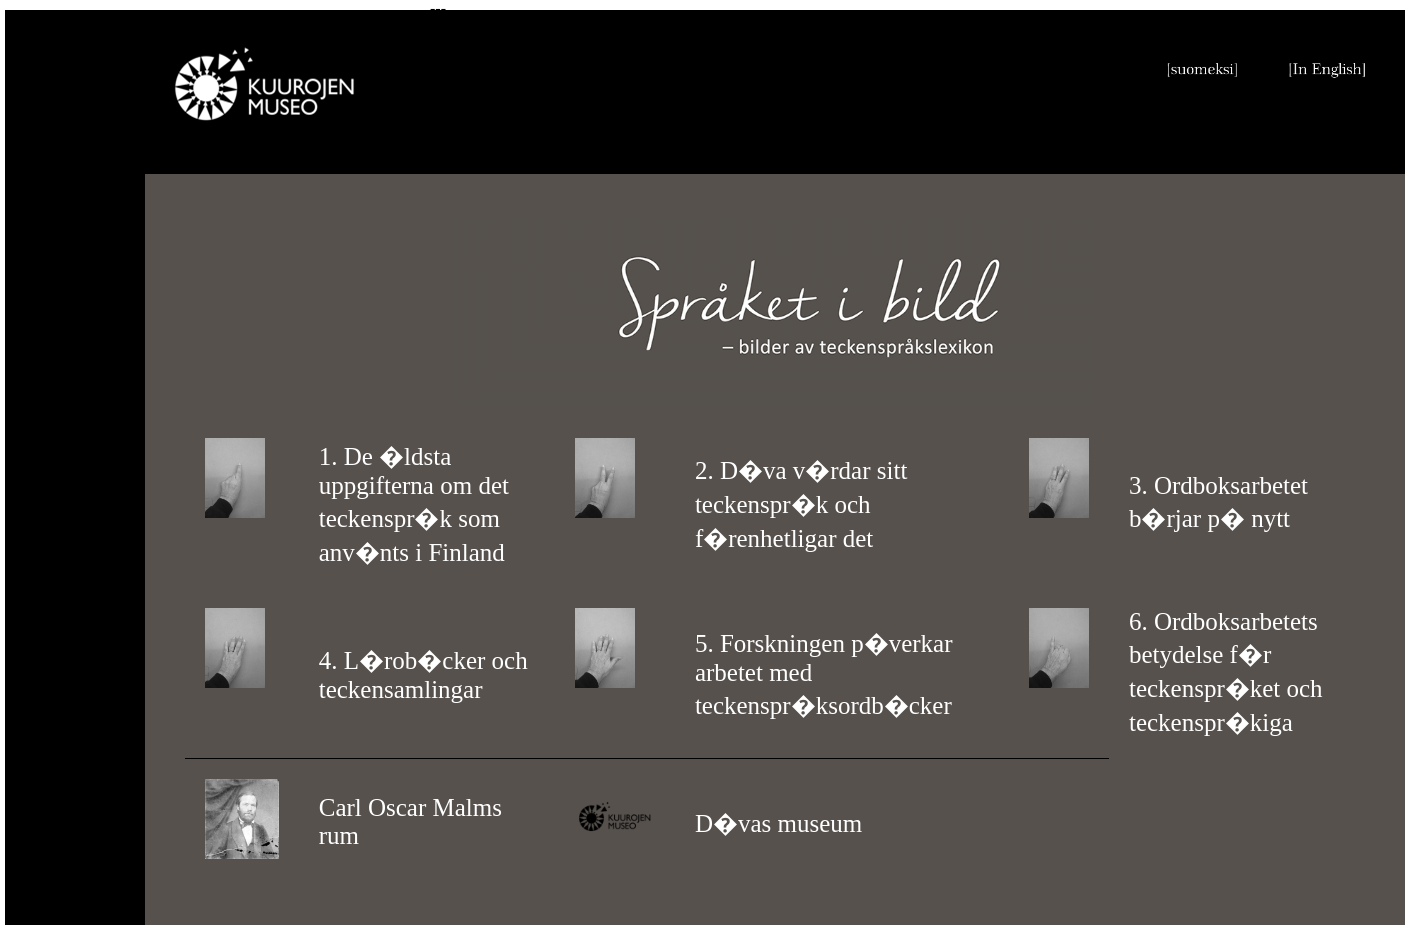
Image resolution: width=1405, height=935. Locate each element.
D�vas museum (778, 823)
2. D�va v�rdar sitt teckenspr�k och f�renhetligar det (801, 504)
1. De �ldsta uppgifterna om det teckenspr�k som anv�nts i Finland (414, 504)
